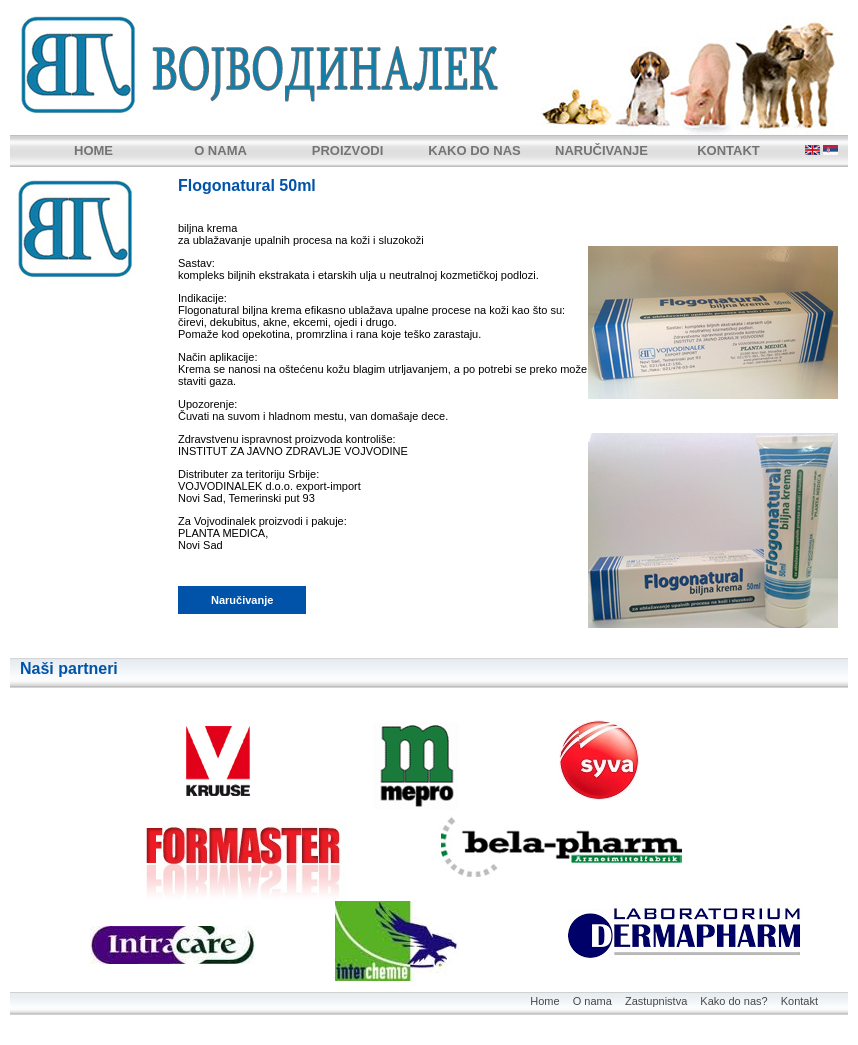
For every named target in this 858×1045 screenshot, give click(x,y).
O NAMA (220, 150)
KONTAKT (728, 150)
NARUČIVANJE (601, 150)
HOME (93, 150)
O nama (592, 1001)
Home (544, 1001)
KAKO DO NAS (474, 150)
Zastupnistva (656, 1001)
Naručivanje (242, 600)
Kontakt (799, 1001)
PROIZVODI (348, 150)
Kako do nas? (733, 1001)
